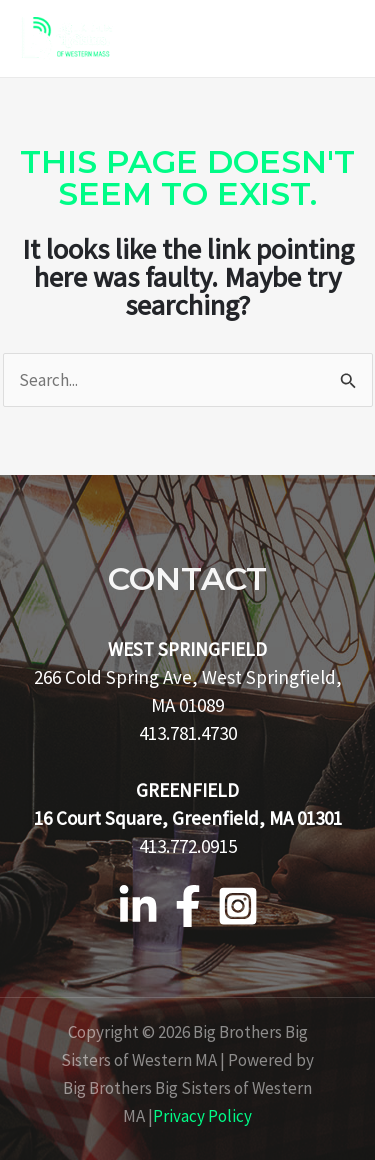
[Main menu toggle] (333, 39)
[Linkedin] (138, 906)
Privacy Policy (202, 1116)
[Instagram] (238, 906)
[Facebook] (188, 906)
